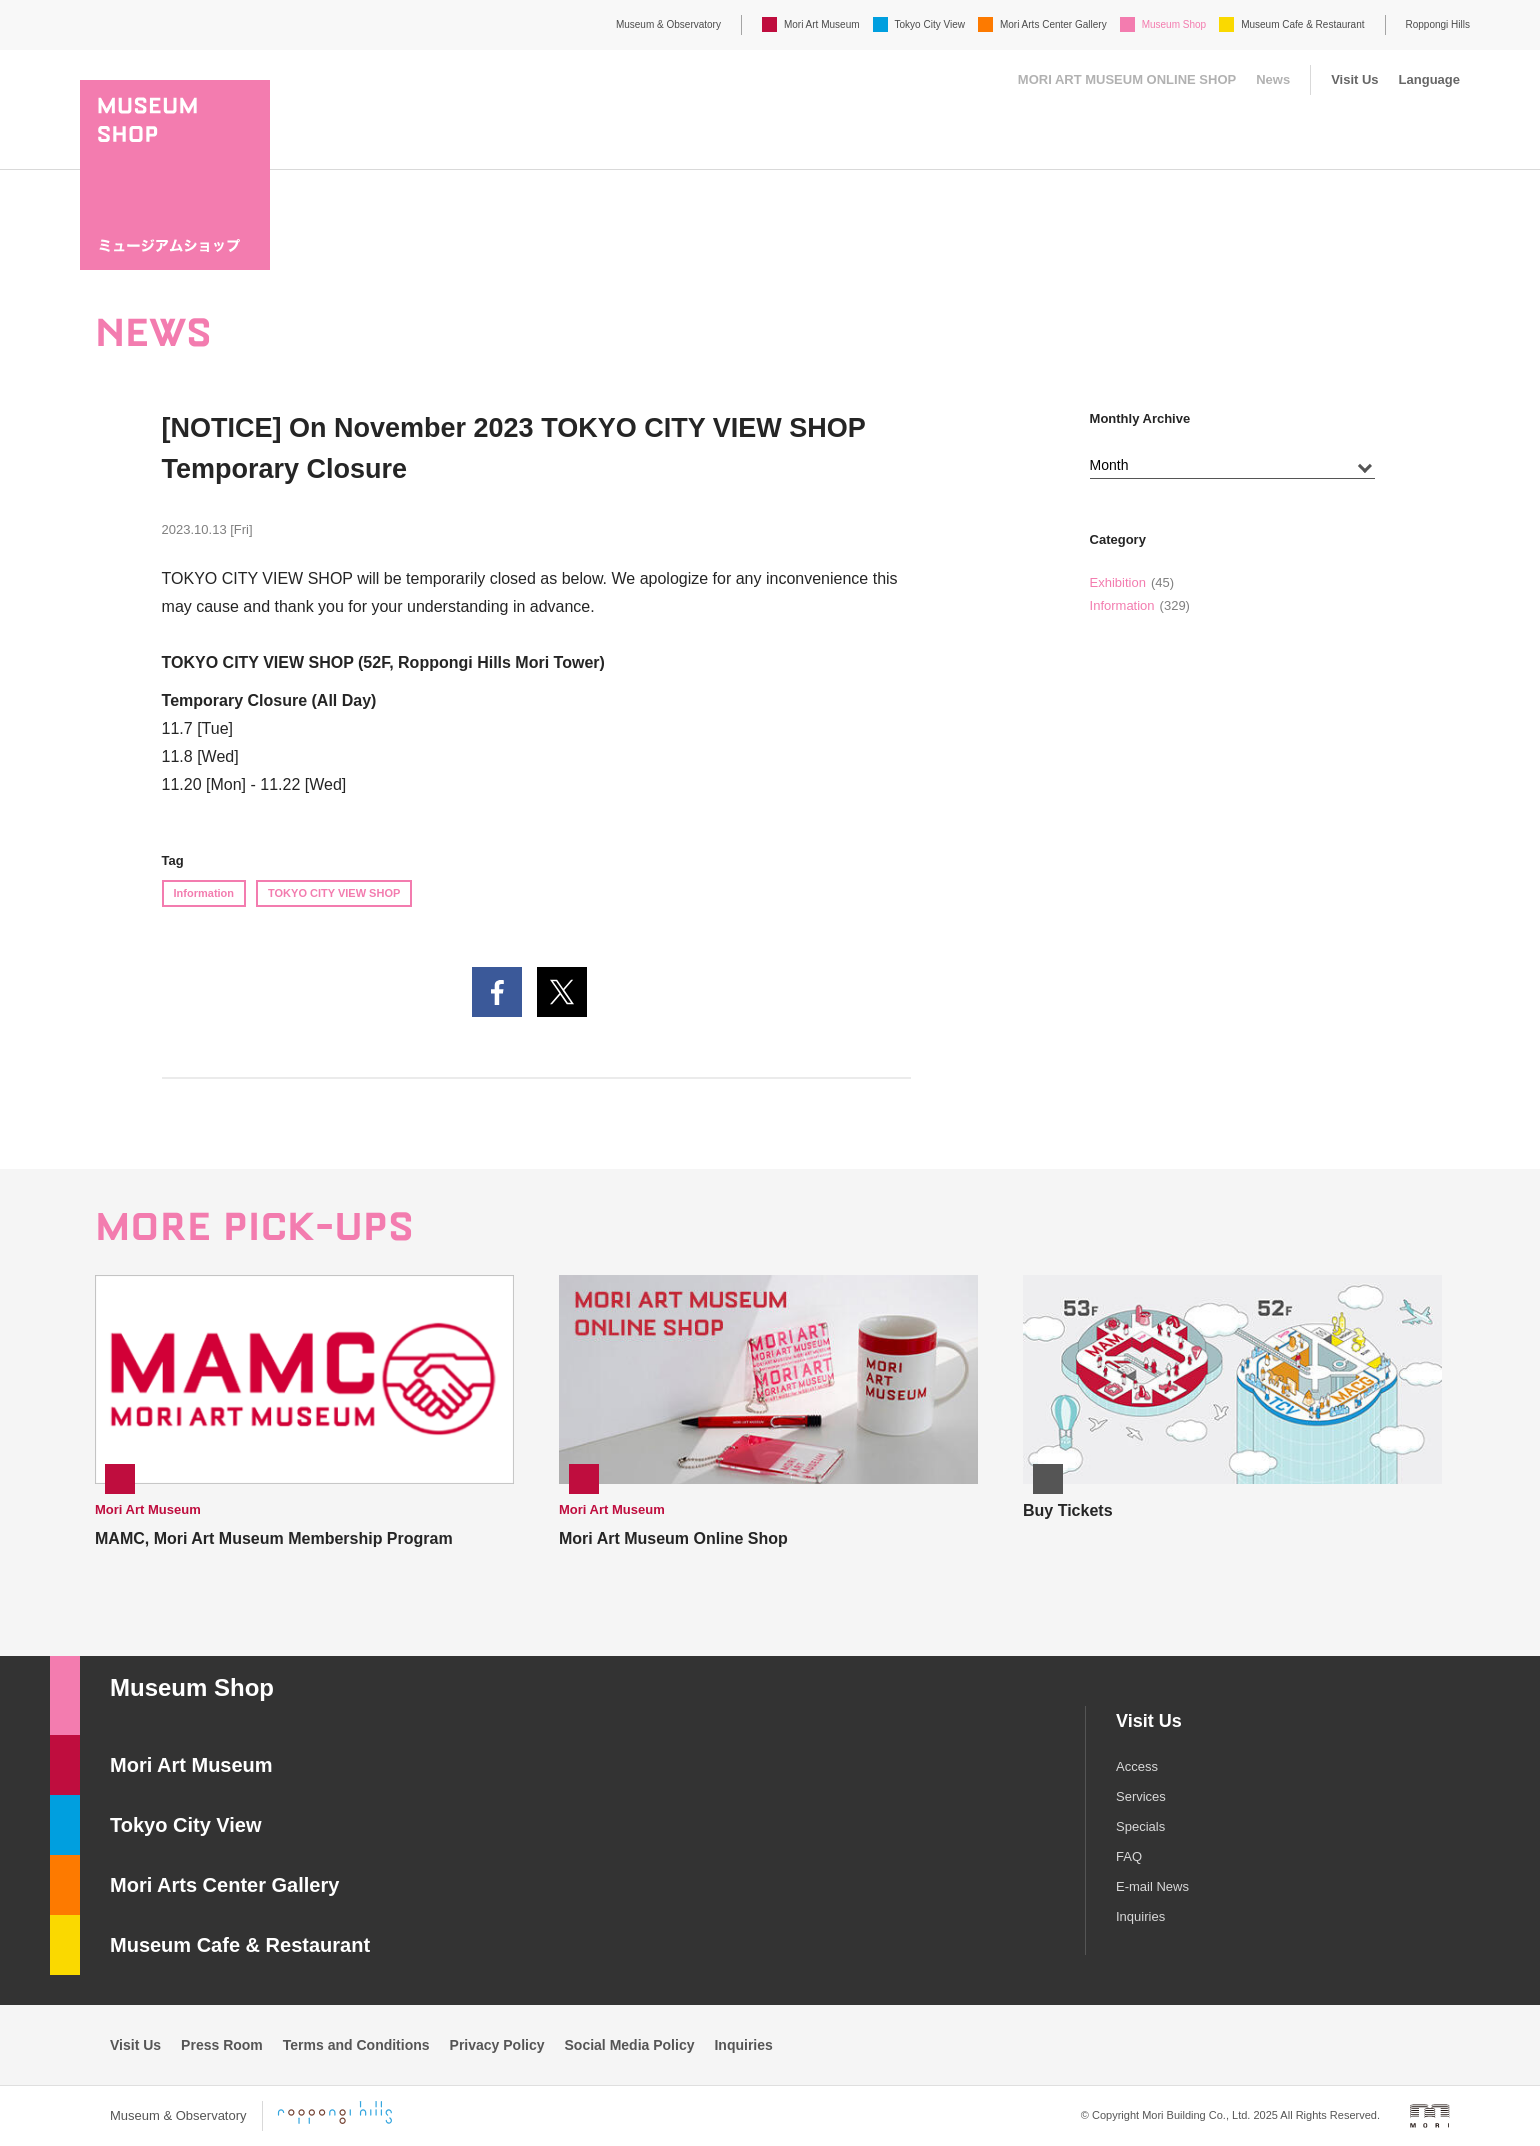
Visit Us (1354, 79)
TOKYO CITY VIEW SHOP (334, 893)
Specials (1140, 1826)
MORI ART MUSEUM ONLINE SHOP (1127, 79)
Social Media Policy (630, 2045)
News (1273, 79)
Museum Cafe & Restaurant (1302, 24)
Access (1137, 1766)
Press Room (222, 2045)
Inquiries (1140, 1916)
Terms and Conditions (356, 2045)
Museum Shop (1174, 24)
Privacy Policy (497, 2045)
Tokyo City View (930, 24)
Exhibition (1118, 582)
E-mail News (1152, 1886)
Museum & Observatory (668, 24)
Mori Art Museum (822, 24)
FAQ (1129, 1856)
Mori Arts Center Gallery (1053, 24)
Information (204, 893)
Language (1429, 79)
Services (1141, 1796)
